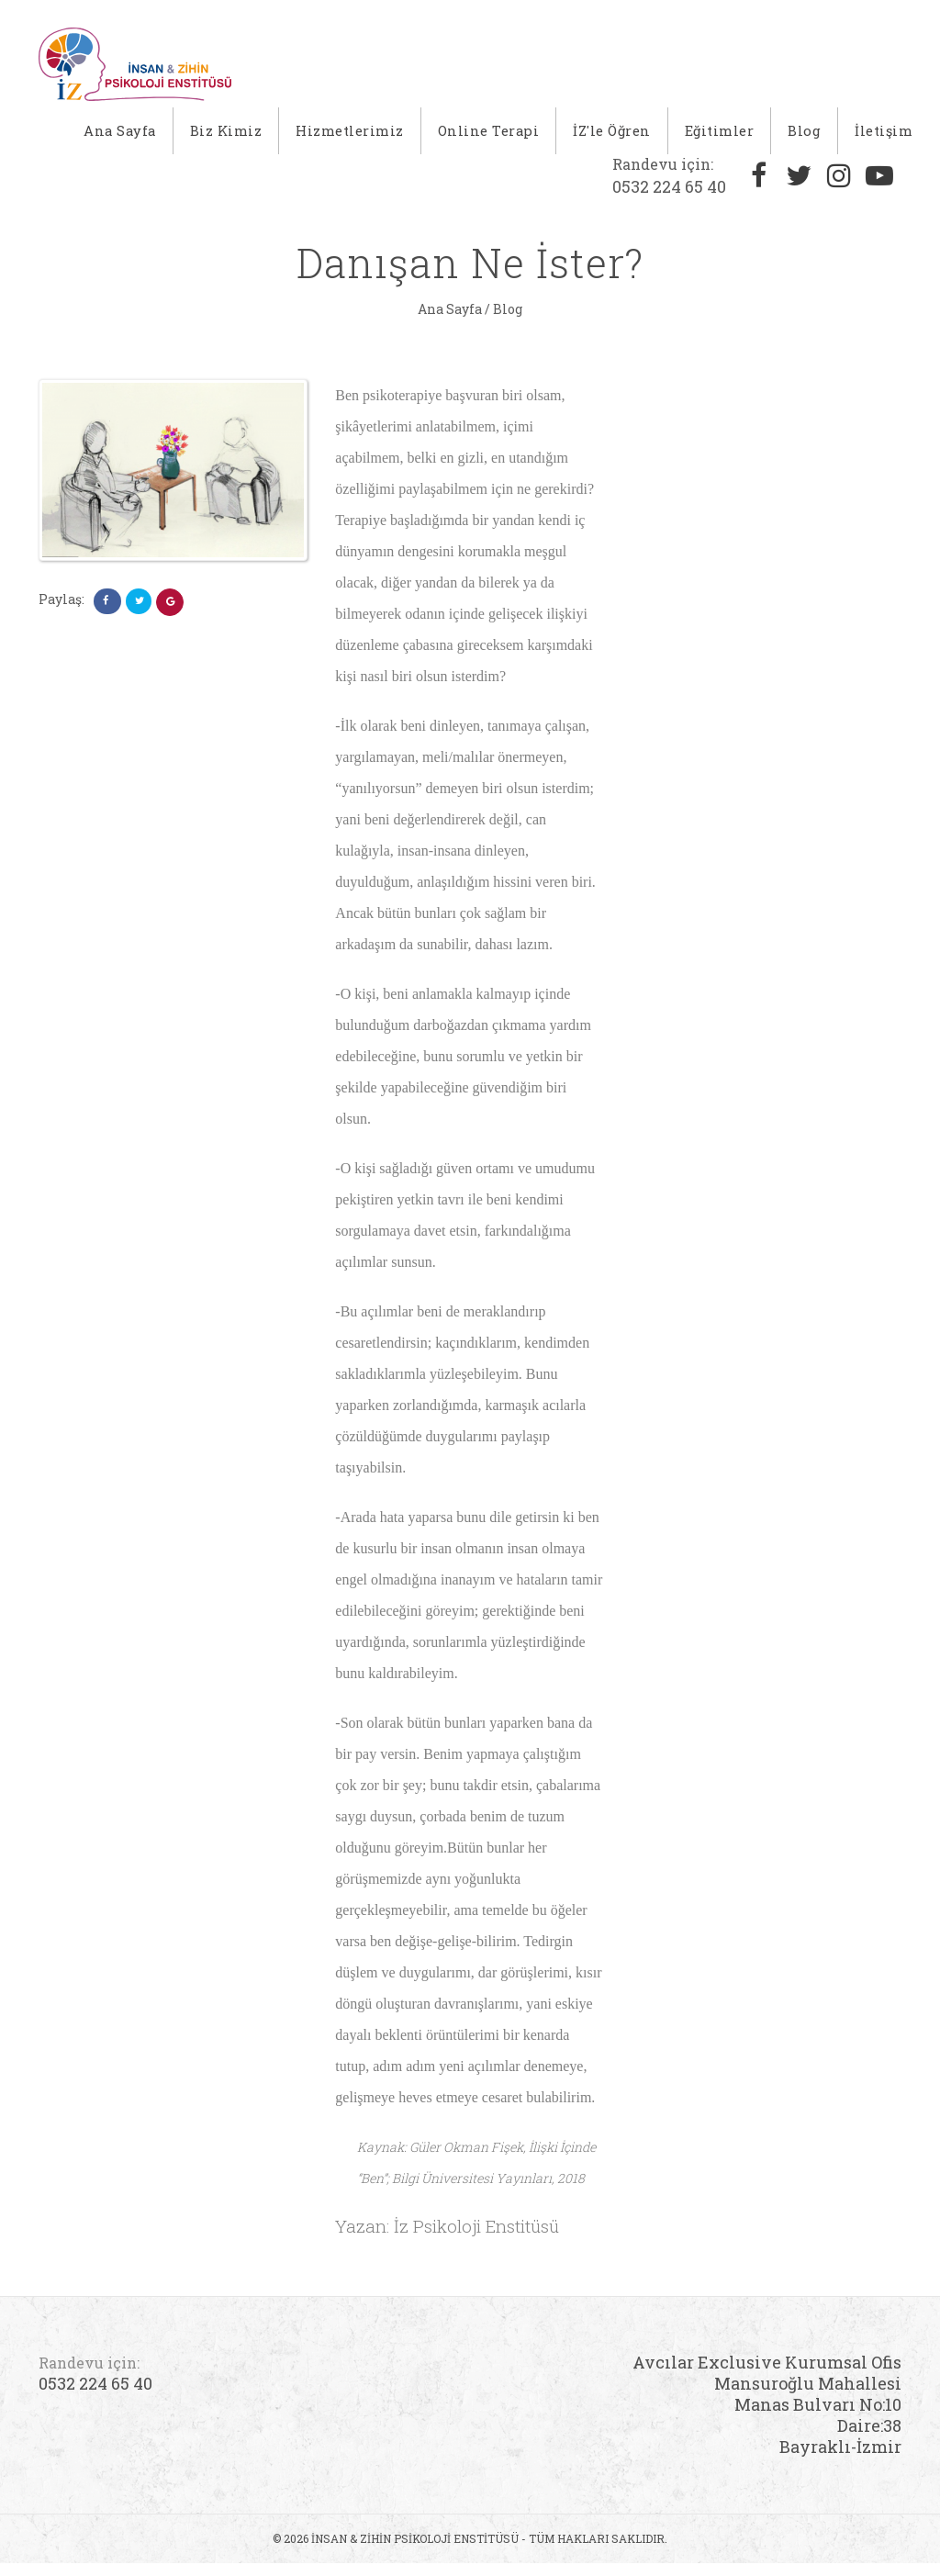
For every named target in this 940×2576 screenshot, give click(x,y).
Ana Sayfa (125, 137)
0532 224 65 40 (669, 188)
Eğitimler (720, 137)
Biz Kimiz (230, 137)
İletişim (883, 137)
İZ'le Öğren (613, 137)
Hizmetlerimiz (354, 137)
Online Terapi (492, 137)
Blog (804, 137)
